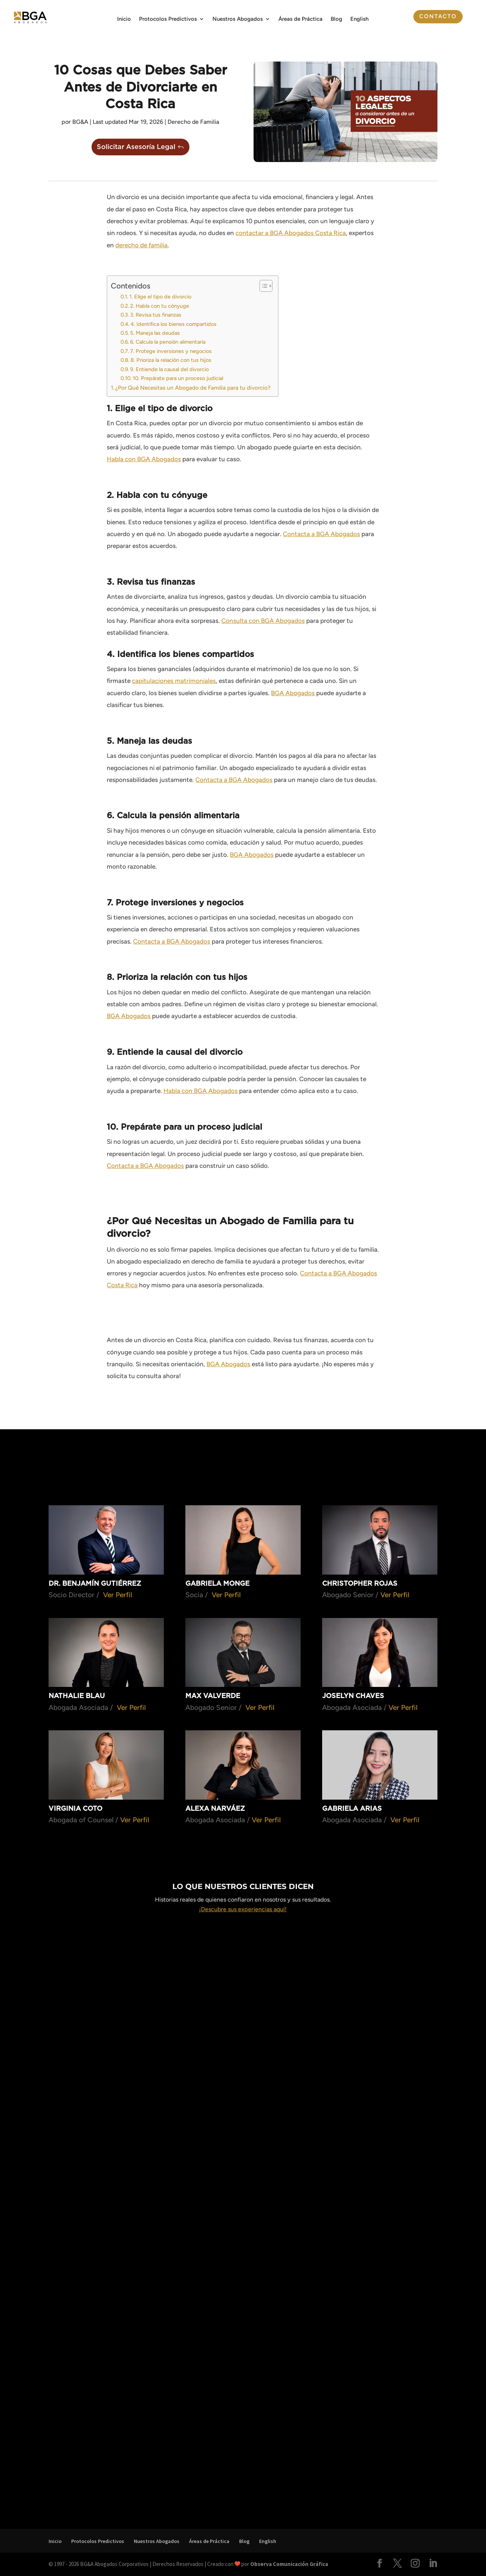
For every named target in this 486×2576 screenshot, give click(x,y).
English (359, 19)
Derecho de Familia (193, 121)
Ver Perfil (117, 1595)
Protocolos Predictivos (168, 19)
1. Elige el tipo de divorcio (160, 296)
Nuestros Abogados (237, 19)
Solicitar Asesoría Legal (136, 147)
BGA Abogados (293, 693)
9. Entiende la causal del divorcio (169, 369)
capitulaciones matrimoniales (174, 680)
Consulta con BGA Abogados (263, 620)
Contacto (438, 16)
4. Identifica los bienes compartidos (173, 324)
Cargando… (242, 2218)
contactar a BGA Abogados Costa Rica (290, 233)
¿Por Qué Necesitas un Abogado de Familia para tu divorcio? (193, 387)
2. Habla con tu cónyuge (159, 306)
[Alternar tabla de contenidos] (262, 286)
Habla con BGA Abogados (144, 459)
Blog (336, 19)
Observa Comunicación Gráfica (289, 2563)
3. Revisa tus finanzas (155, 314)
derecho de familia (141, 245)
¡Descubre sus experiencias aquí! (243, 1909)
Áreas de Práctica (300, 19)
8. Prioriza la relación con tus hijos (170, 360)
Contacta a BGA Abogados (321, 534)
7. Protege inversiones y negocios (171, 351)
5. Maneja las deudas (155, 333)
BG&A (80, 121)
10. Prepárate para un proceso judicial (178, 378)
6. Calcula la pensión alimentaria (167, 341)
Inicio (124, 19)
